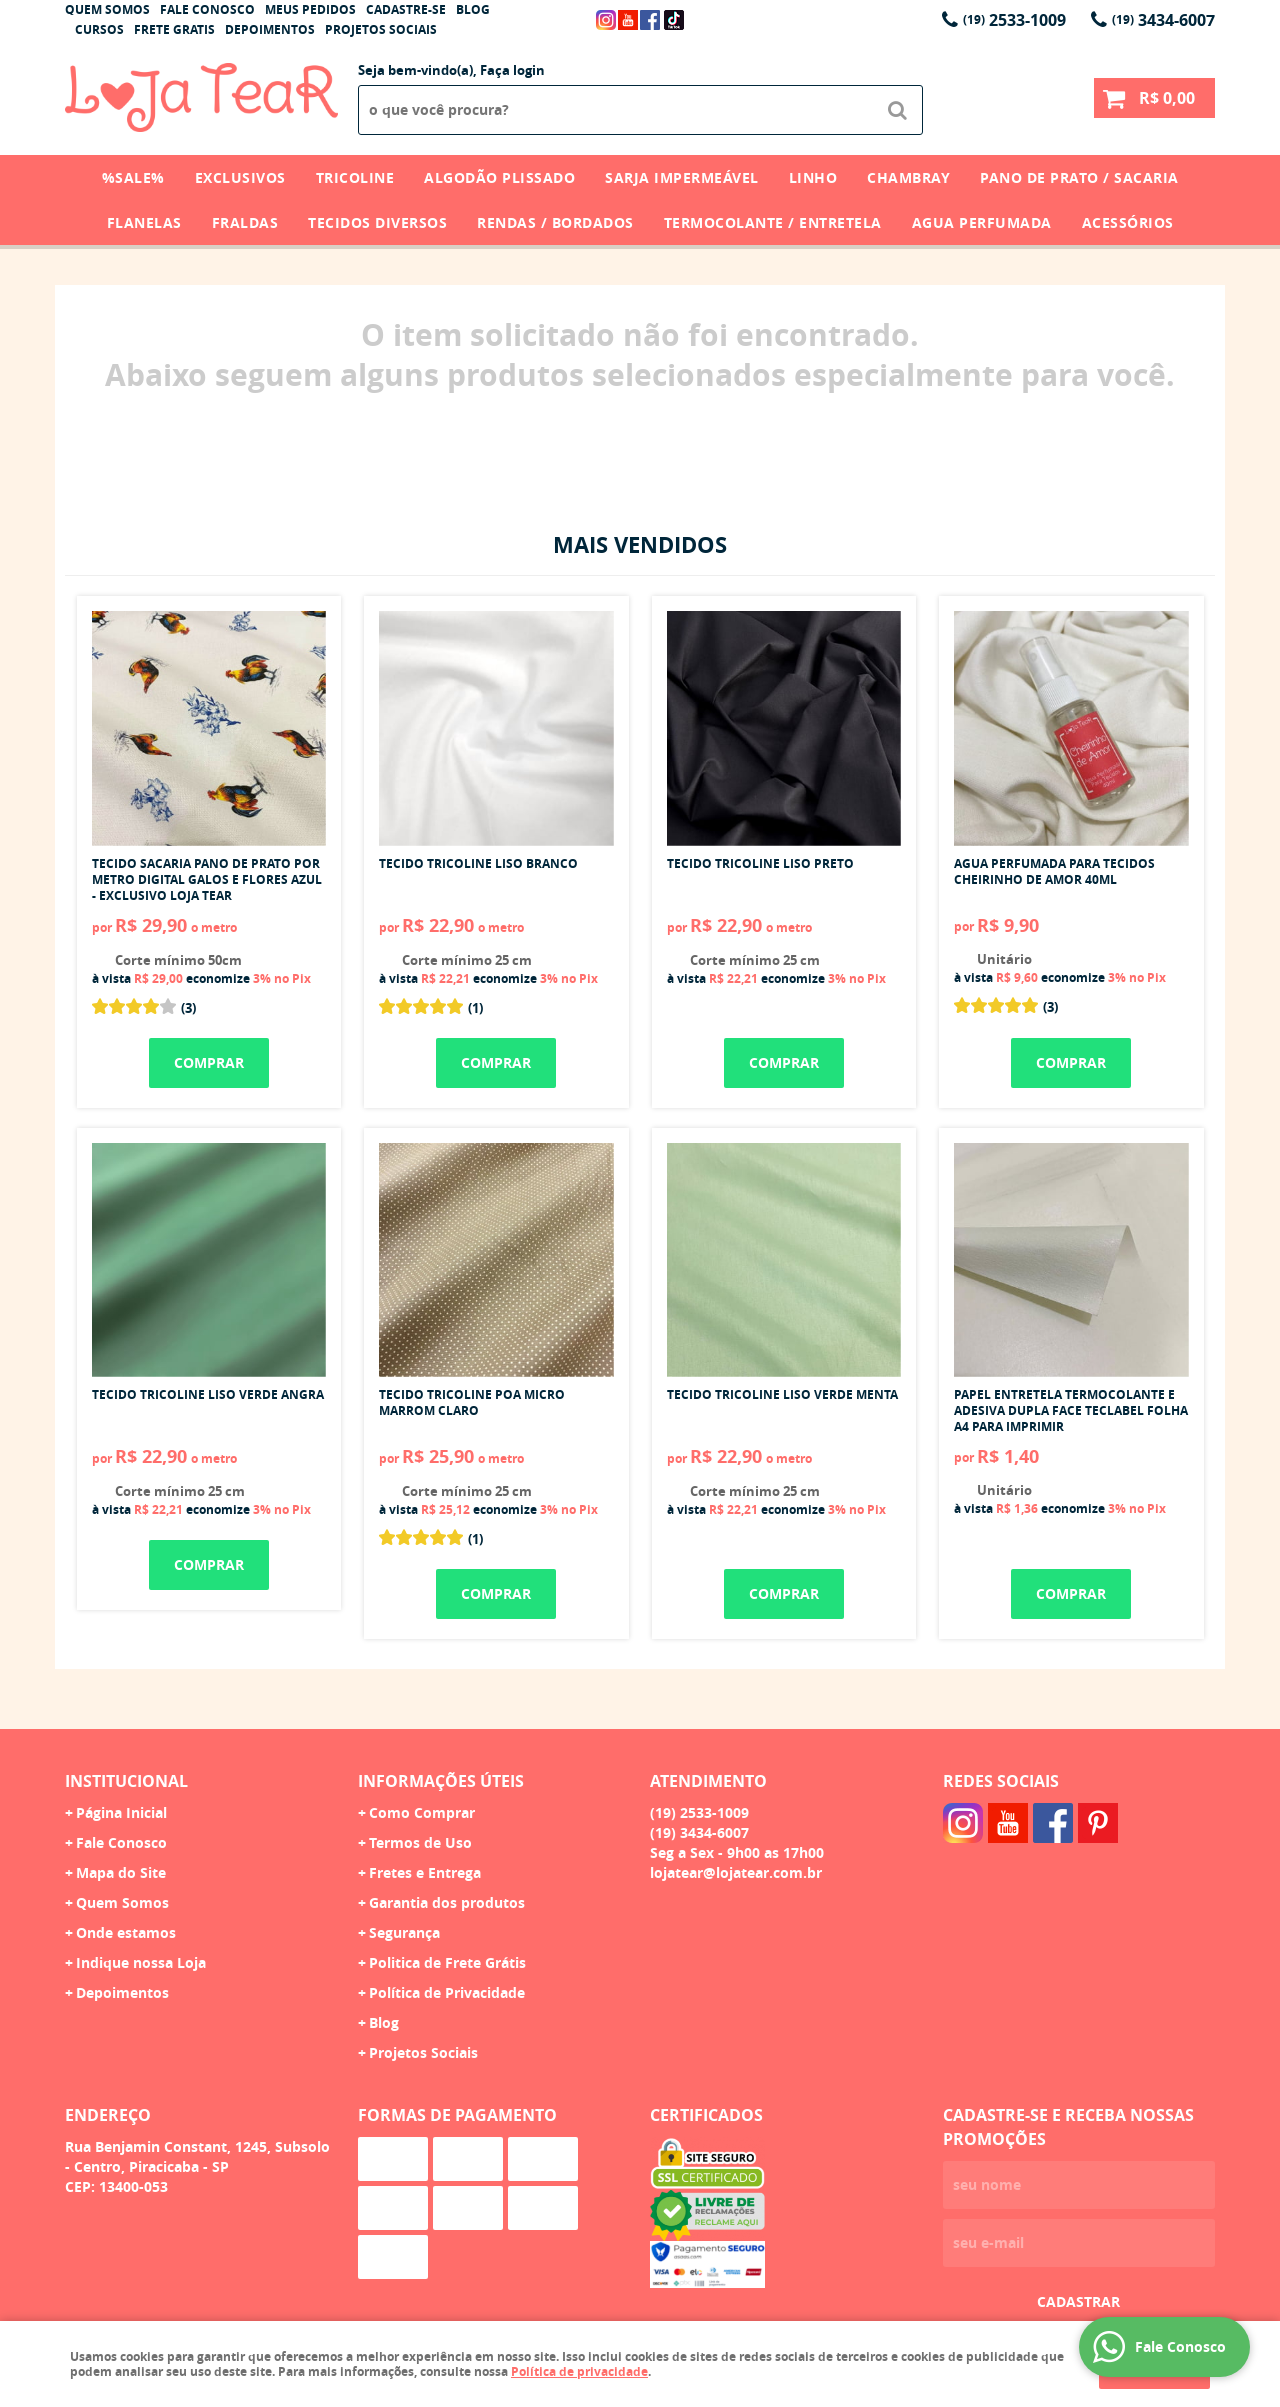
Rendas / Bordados (555, 222)
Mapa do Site (121, 1872)
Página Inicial (121, 1812)
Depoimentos (270, 29)
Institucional (126, 1781)
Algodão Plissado (499, 177)
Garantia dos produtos (447, 1902)
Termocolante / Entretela (773, 222)
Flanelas (144, 222)
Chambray (908, 177)
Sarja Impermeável (682, 177)
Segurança (404, 1932)
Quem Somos (107, 9)
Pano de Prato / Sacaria (1079, 177)
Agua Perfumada (982, 222)
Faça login (512, 70)
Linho (813, 177)
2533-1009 (1014, 20)
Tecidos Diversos (377, 222)
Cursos (99, 29)
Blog (473, 9)
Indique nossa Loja (141, 1962)
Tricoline (355, 177)
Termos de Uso (420, 1842)
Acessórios (1128, 222)
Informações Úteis (441, 1781)
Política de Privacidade (447, 1992)
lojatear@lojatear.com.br (736, 1872)
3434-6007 (1163, 20)
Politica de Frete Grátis (447, 1962)
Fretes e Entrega (425, 1872)
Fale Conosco (207, 9)
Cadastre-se (406, 9)
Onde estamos (126, 1932)
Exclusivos (240, 177)
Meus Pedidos (310, 9)
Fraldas (245, 222)
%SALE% (133, 177)
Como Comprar (422, 1812)
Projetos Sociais (381, 29)
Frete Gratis (174, 29)
